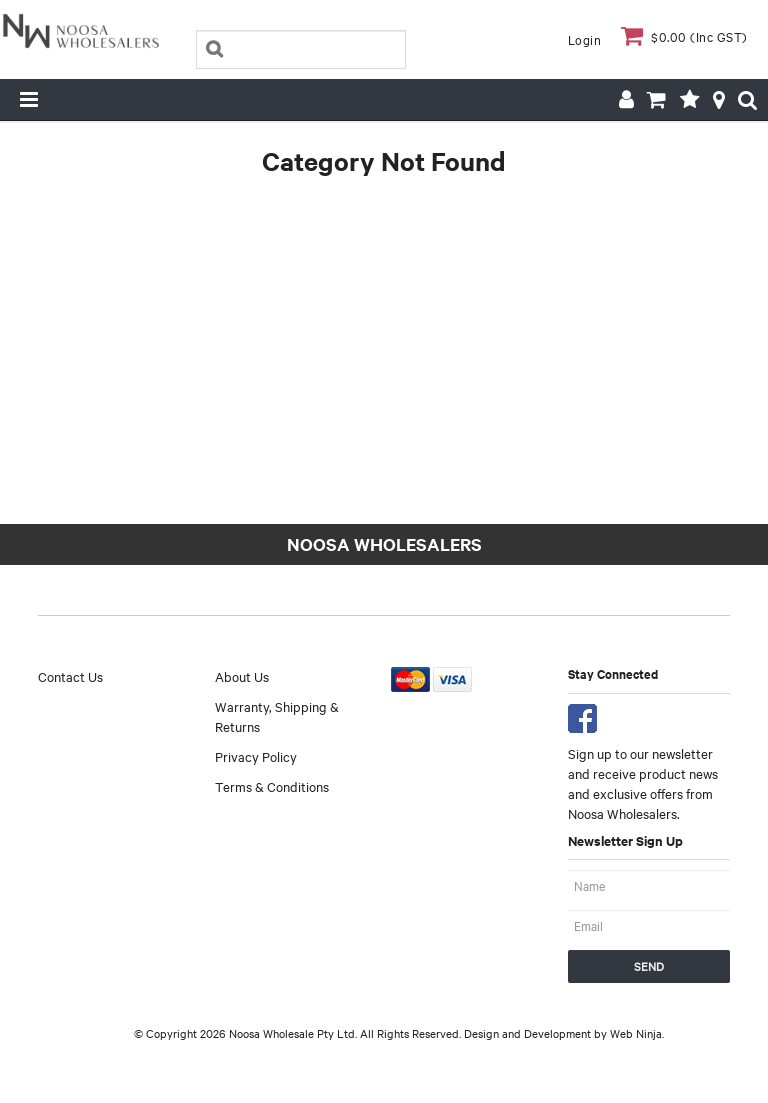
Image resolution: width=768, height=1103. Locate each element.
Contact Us (70, 676)
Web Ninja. (637, 1033)
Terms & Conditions (272, 786)
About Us (242, 676)
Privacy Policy (256, 756)
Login (585, 39)
